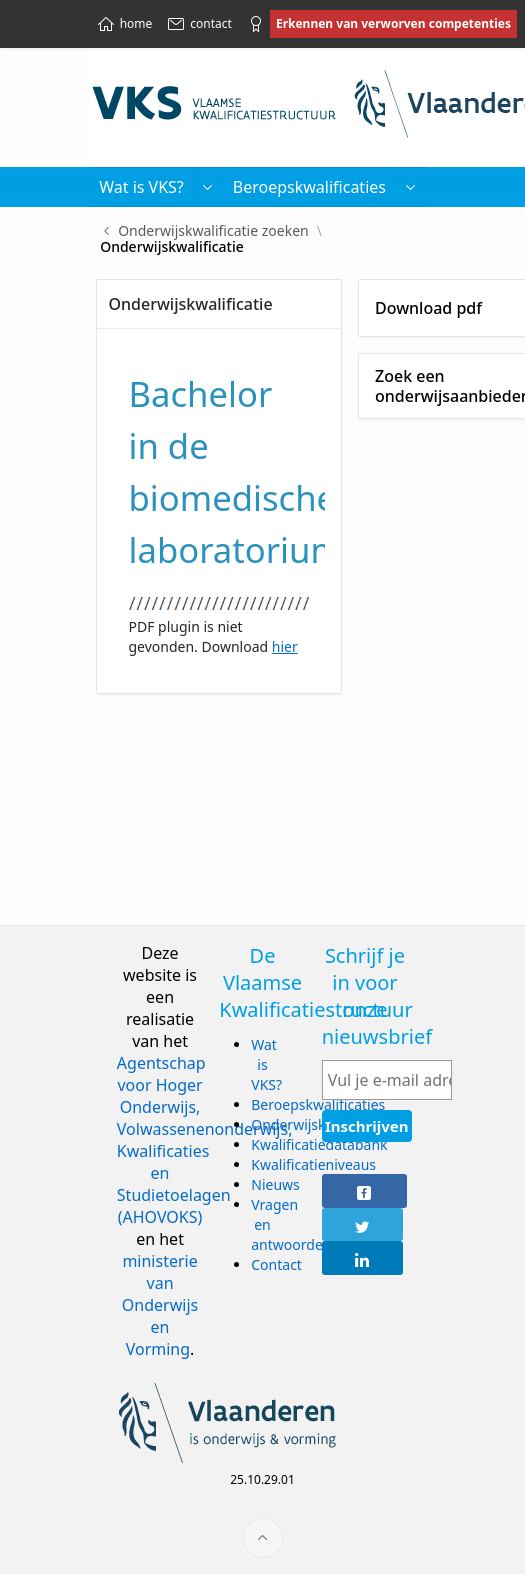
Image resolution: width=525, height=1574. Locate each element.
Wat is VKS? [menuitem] (141, 187)
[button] (208, 187)
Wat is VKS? (266, 1064)
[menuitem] (411, 187)
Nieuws (275, 1184)
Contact (276, 1264)
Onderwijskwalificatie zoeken (213, 231)
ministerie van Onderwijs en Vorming (160, 1305)
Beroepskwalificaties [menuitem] (309, 187)
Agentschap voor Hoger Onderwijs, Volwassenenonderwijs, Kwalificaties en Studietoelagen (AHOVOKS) (205, 1140)
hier (285, 646)
